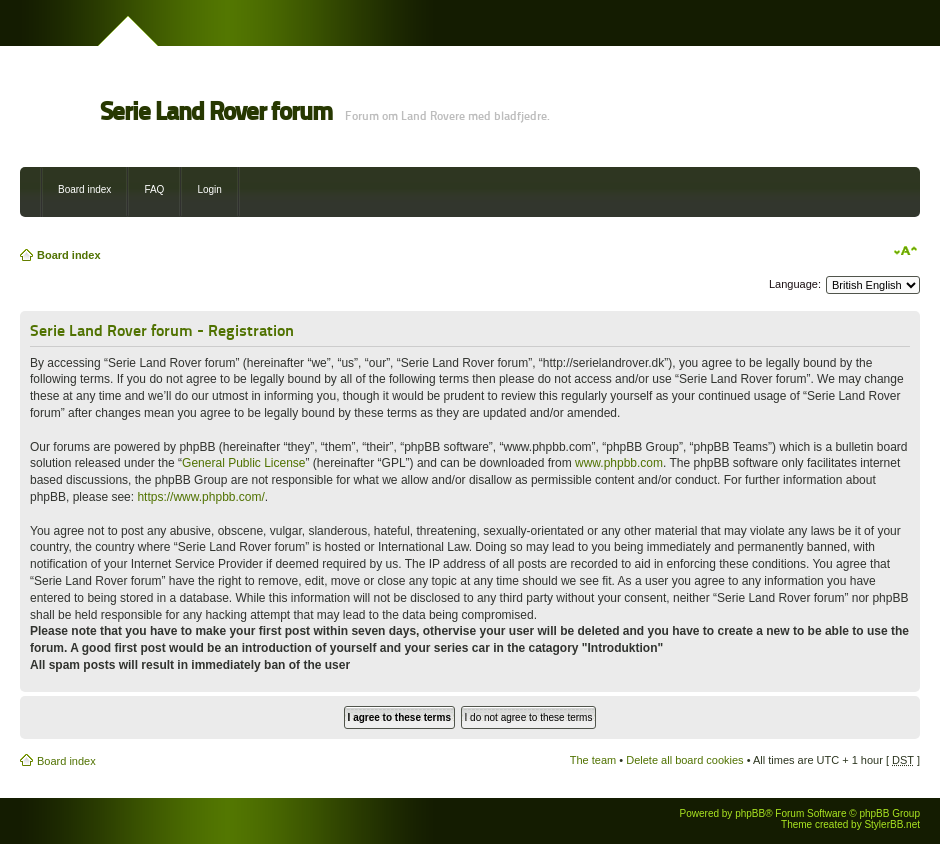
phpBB (750, 813)
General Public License (243, 463)
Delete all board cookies (684, 760)
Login (209, 189)
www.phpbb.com (619, 463)
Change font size (905, 251)
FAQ (154, 189)
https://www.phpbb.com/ (200, 497)
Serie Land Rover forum (216, 111)
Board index (84, 189)
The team (593, 760)
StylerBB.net (892, 824)
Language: (795, 284)
